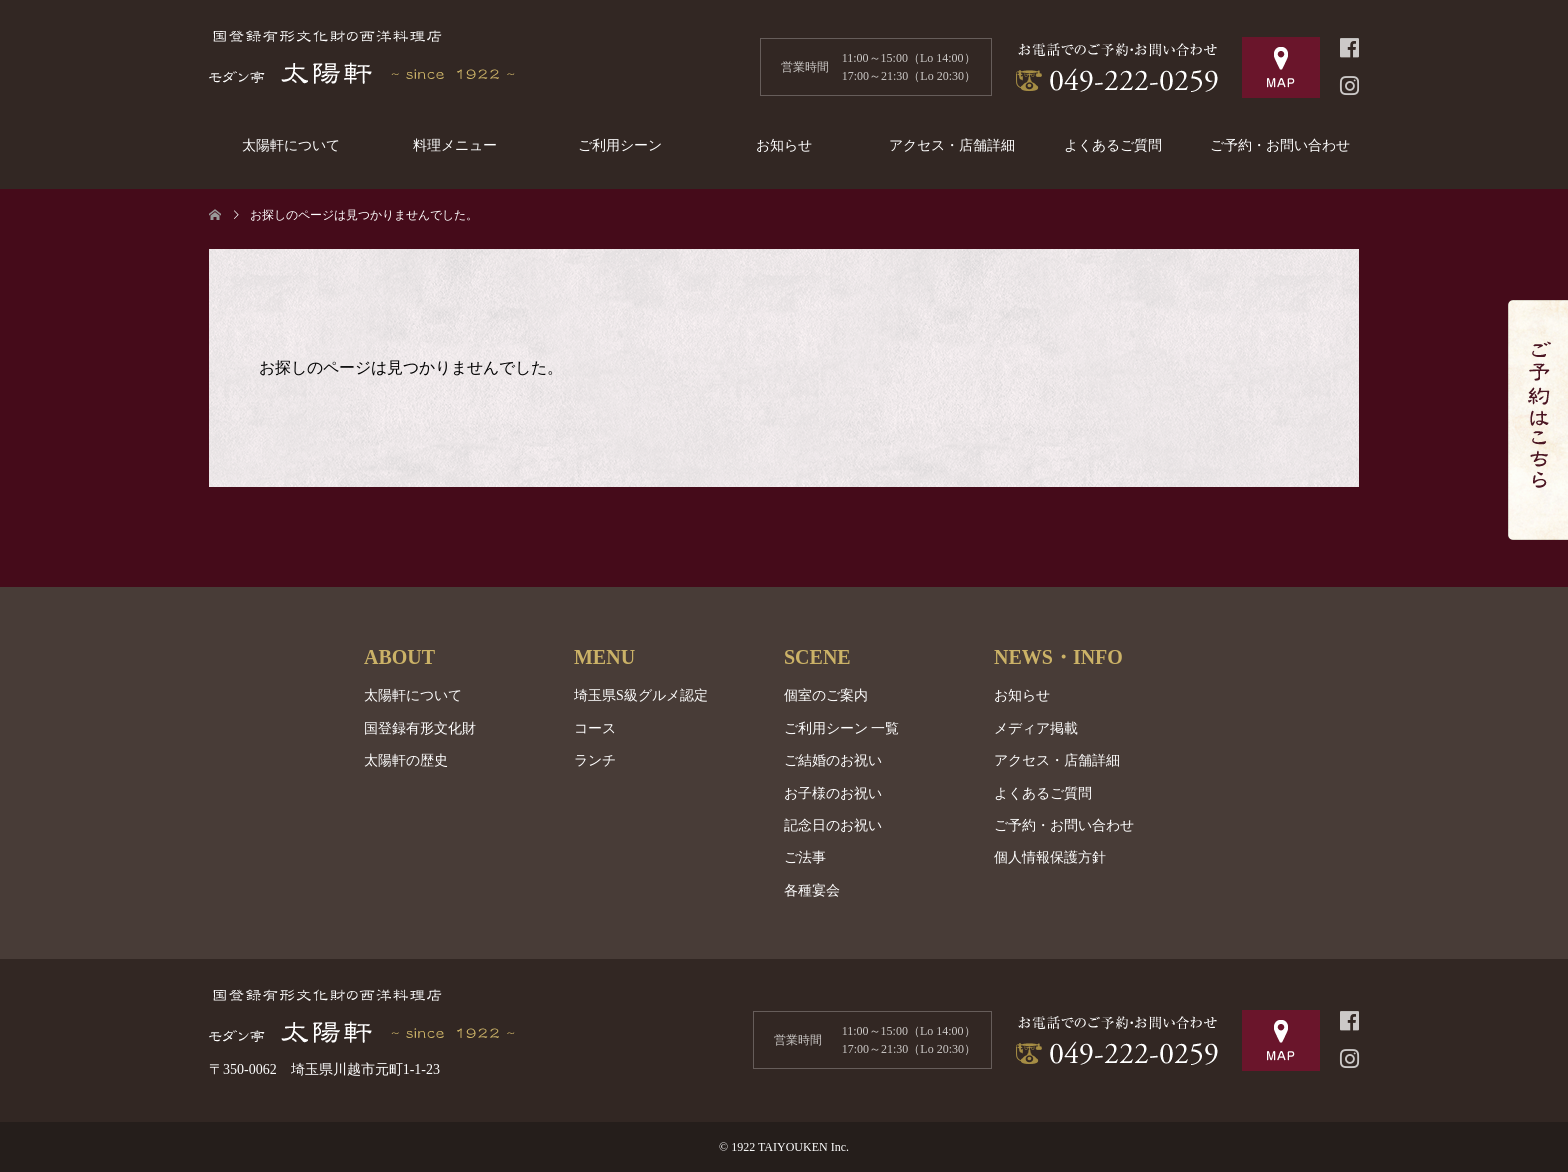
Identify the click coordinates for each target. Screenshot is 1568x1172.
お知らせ (784, 145)
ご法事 (805, 857)
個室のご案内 (826, 695)
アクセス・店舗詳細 (952, 145)
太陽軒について (291, 145)
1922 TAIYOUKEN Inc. (790, 1147)
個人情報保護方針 (1050, 857)
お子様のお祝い (833, 793)
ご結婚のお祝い (833, 760)
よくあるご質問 (1113, 145)
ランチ (595, 760)
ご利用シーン (620, 145)
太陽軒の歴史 (406, 760)
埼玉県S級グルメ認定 (641, 695)
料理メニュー (455, 145)
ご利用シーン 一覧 (842, 728)
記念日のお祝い (833, 825)
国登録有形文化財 (420, 728)
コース (595, 728)
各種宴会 (812, 890)
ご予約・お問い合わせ (1280, 145)
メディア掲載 (1036, 728)
